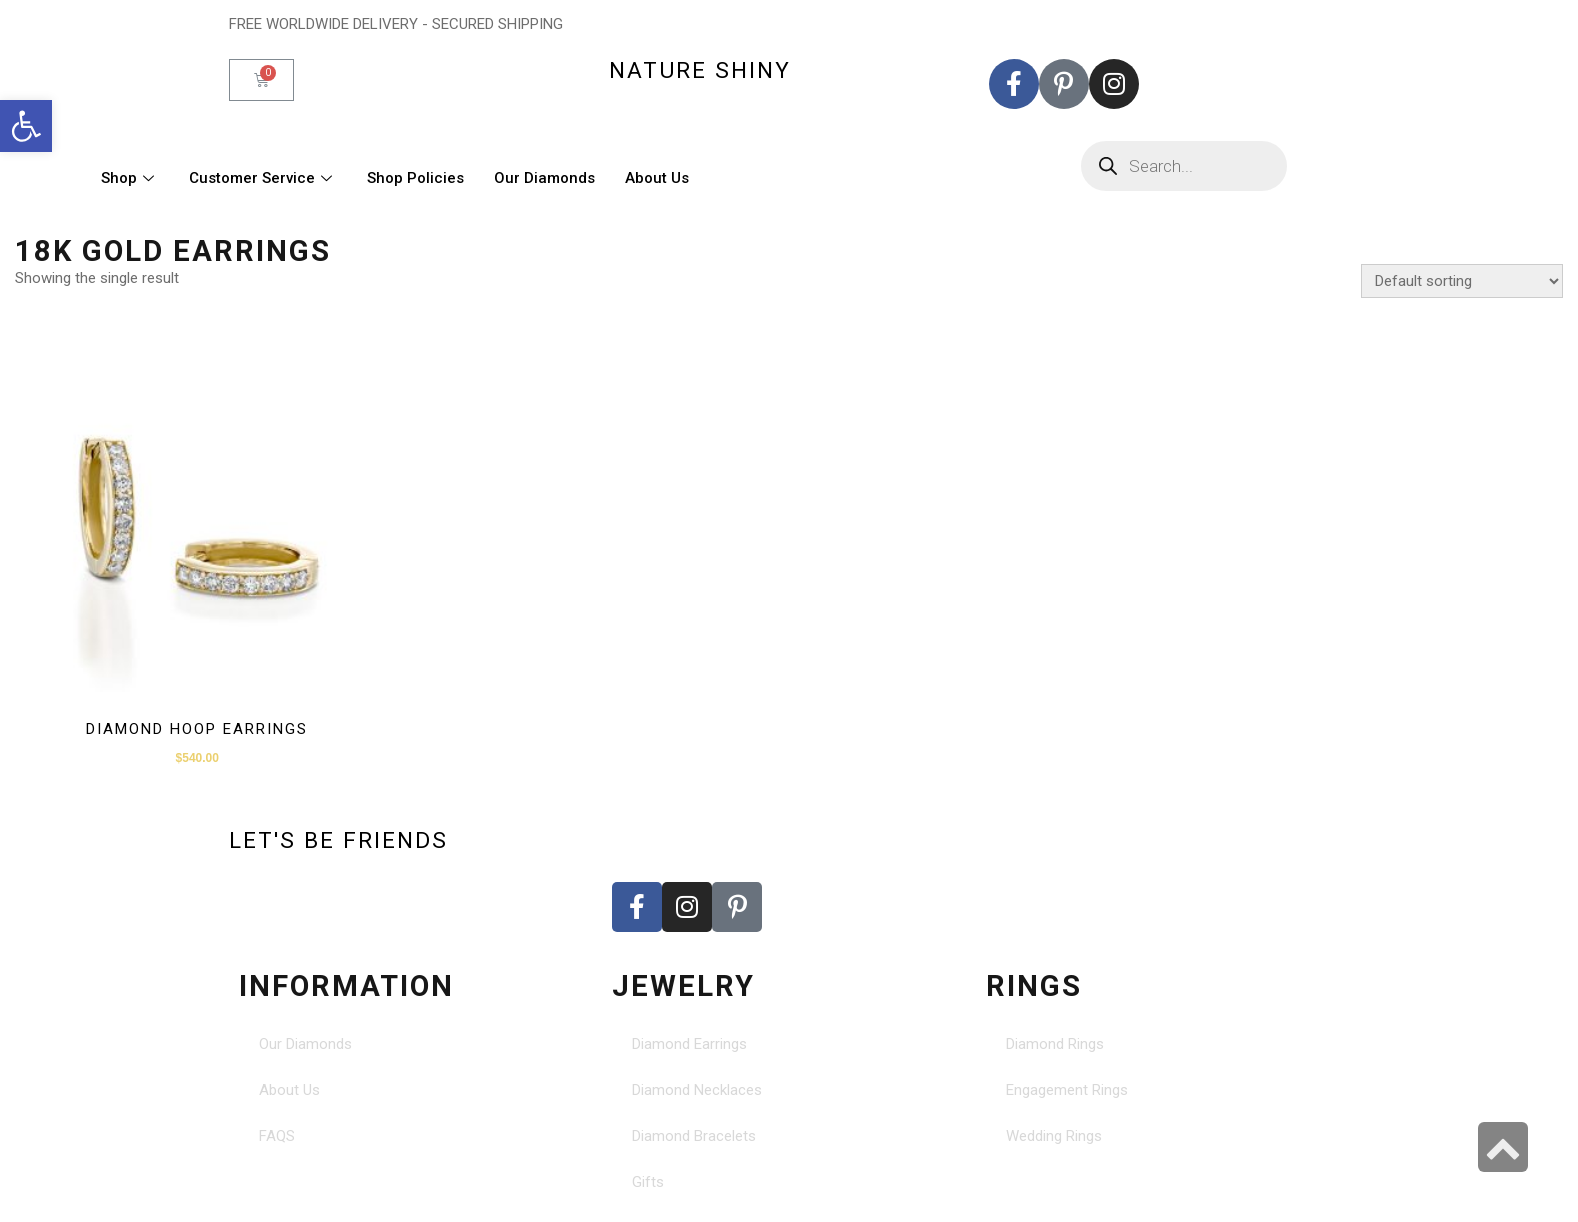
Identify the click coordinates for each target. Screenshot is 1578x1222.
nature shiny (700, 70)
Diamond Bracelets (694, 1136)
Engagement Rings (1067, 1090)
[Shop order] (1462, 281)
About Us (657, 178)
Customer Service (263, 178)
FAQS (277, 1136)
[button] (26, 126)
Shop (130, 178)
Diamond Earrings (689, 1044)
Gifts (648, 1182)
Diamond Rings (1055, 1044)
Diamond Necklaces (697, 1090)
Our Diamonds (544, 178)
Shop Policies (415, 178)
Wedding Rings (1054, 1136)
